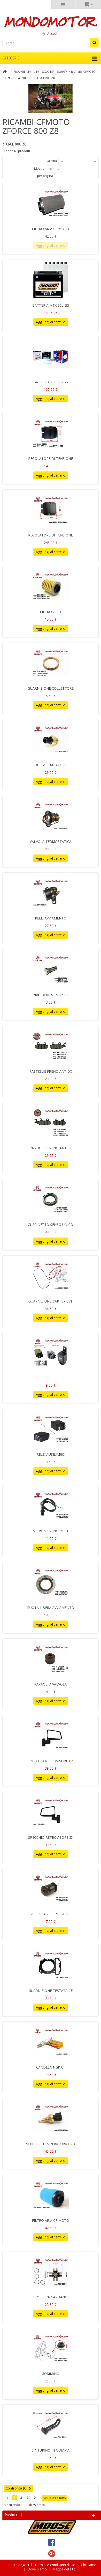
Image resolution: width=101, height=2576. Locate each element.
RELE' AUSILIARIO (51, 1454)
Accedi (52, 33)
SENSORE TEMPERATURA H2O (50, 2144)
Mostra (39, 168)
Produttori (13, 2515)
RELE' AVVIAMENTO (50, 918)
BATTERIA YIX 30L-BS (50, 382)
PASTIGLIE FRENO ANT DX (50, 1071)
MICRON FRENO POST (50, 1531)
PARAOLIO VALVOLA (50, 1684)
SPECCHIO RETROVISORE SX (50, 1837)
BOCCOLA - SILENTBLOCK (50, 1914)
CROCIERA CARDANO (50, 2297)
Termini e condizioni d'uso (55, 2564)
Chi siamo (88, 2564)
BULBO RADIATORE (51, 765)
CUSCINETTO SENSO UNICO (50, 1224)
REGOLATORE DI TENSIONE (50, 458)
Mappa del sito (64, 2569)
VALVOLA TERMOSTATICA (50, 841)
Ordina (52, 161)
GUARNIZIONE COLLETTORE (51, 688)
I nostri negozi (18, 2564)
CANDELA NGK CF (50, 2067)
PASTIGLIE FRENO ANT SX (50, 1148)
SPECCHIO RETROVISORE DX (50, 1760)
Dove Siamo (37, 2569)
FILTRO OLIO (50, 611)
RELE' (50, 1377)
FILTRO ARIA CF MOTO (50, 228)
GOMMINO (50, 2373)
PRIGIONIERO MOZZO (50, 994)
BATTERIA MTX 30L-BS (50, 305)
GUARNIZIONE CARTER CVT (50, 1301)
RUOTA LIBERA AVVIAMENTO (50, 1607)
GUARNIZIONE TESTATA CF (51, 1990)
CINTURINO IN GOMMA (50, 2450)
